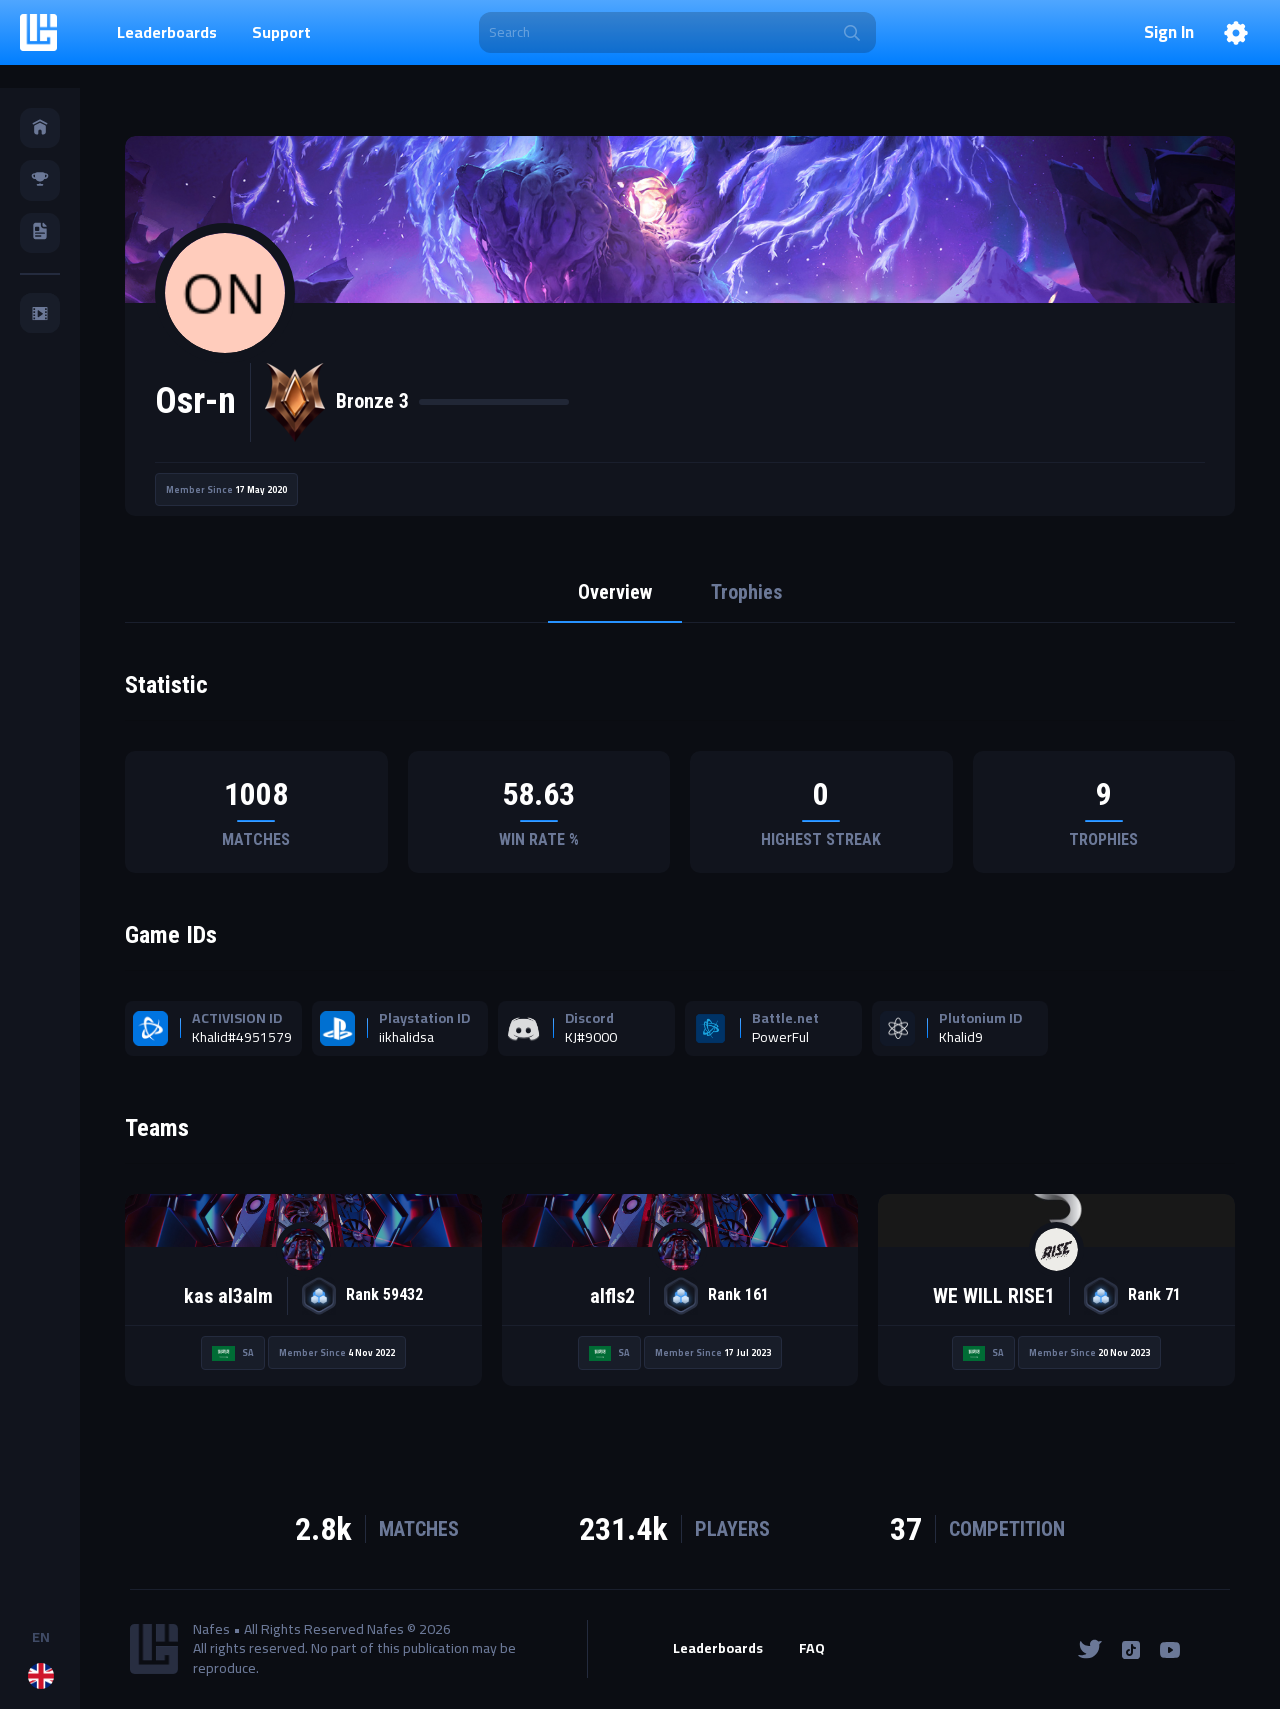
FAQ (812, 1650)
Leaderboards (167, 32)
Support (281, 32)
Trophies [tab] (747, 593)
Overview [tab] (615, 593)
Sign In (1169, 33)
